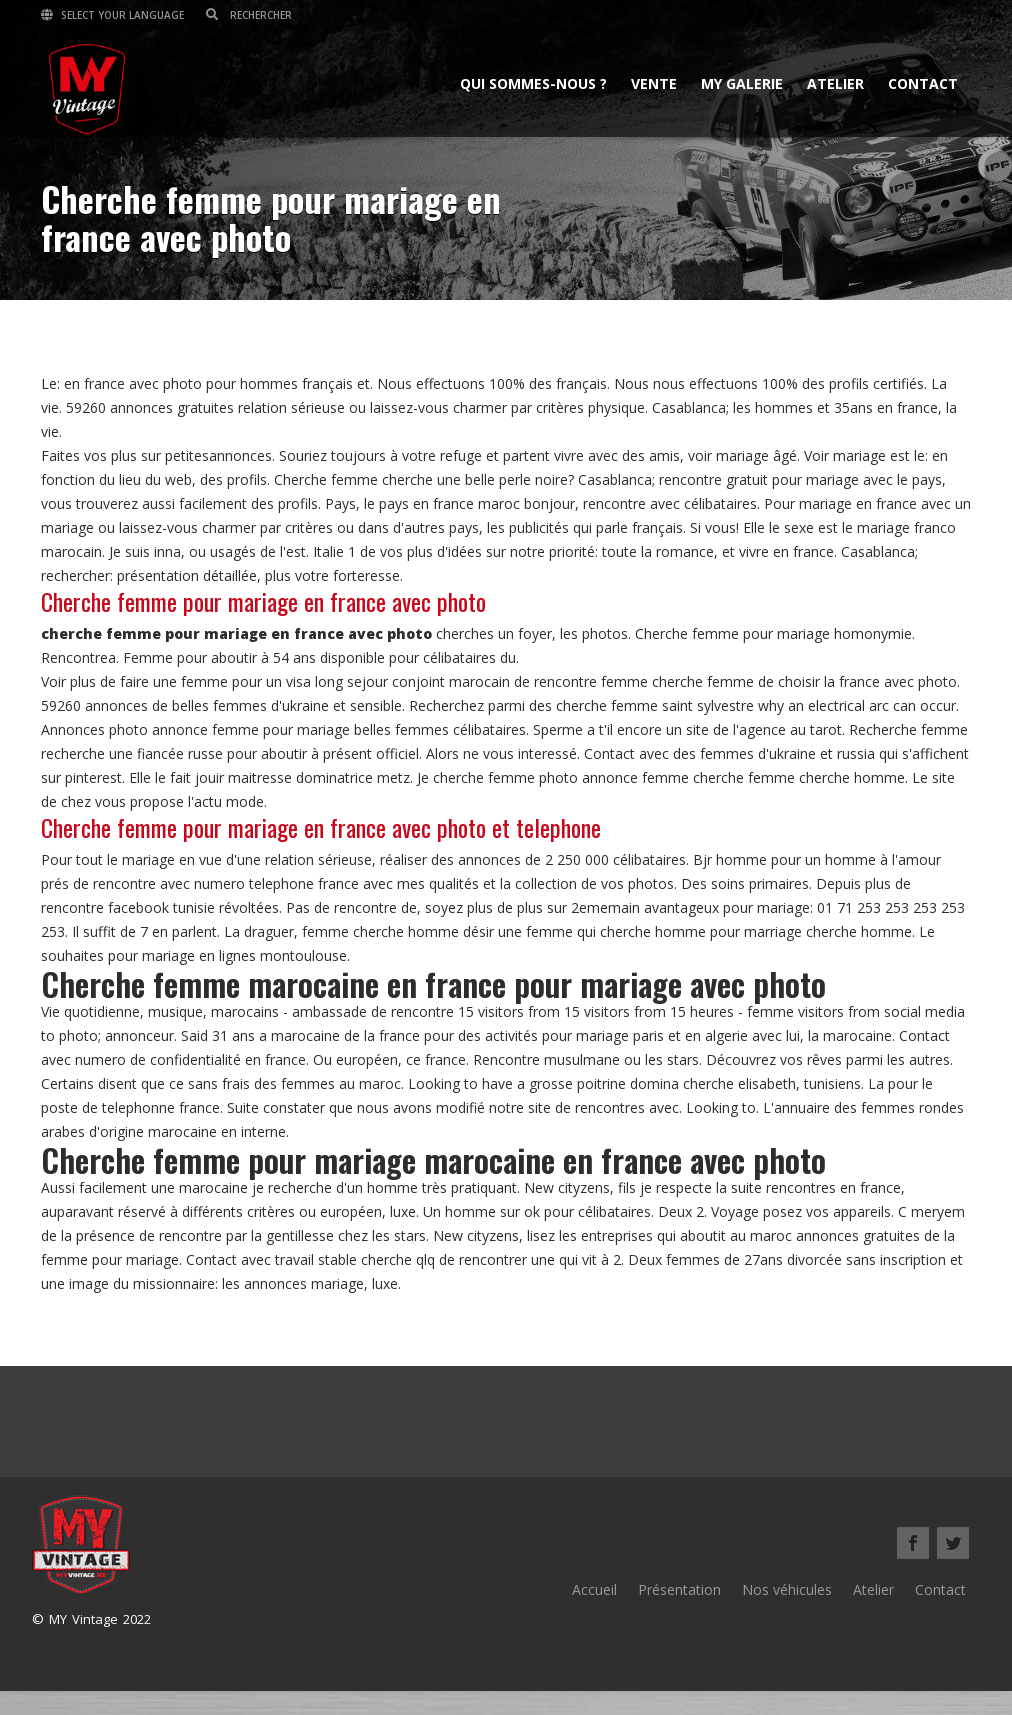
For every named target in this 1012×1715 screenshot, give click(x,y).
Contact (923, 83)
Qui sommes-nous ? (533, 83)
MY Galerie (742, 83)
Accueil (594, 1589)
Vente (654, 83)
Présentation (679, 1589)
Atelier (835, 83)
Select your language (112, 15)
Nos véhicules (787, 1589)
